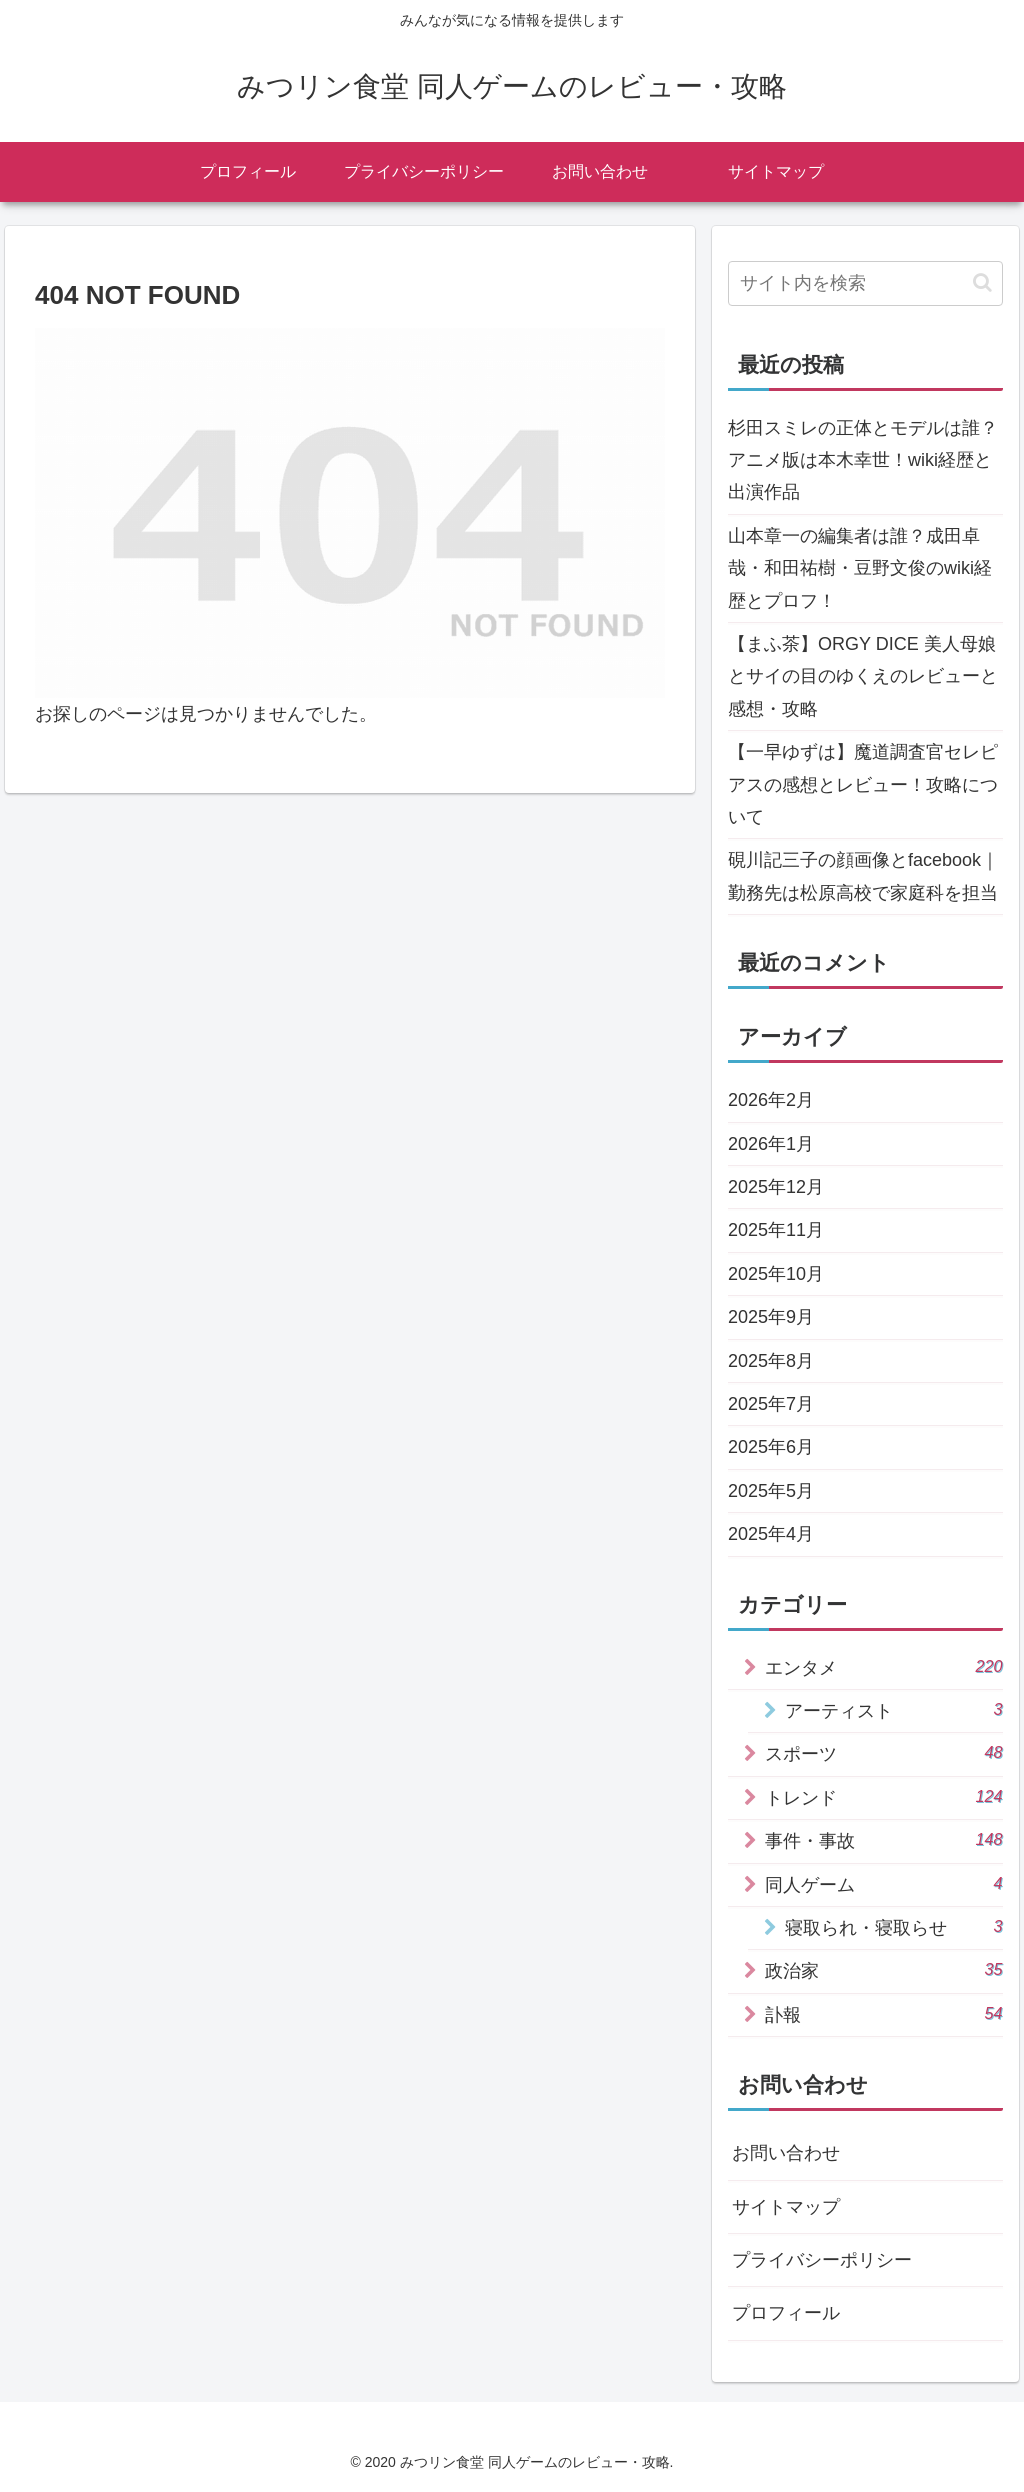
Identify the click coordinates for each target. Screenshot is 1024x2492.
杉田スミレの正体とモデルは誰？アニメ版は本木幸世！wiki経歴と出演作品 (863, 460)
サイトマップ (786, 2207)
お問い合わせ (786, 2153)
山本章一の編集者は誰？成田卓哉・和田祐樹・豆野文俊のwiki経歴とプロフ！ (860, 568)
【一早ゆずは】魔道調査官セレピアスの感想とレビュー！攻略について (863, 784)
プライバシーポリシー (822, 2260)
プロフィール (786, 2313)
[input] (865, 283)
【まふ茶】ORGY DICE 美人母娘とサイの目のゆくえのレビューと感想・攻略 (863, 676)
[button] (982, 282)
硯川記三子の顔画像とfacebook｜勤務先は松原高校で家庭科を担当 (863, 876)
